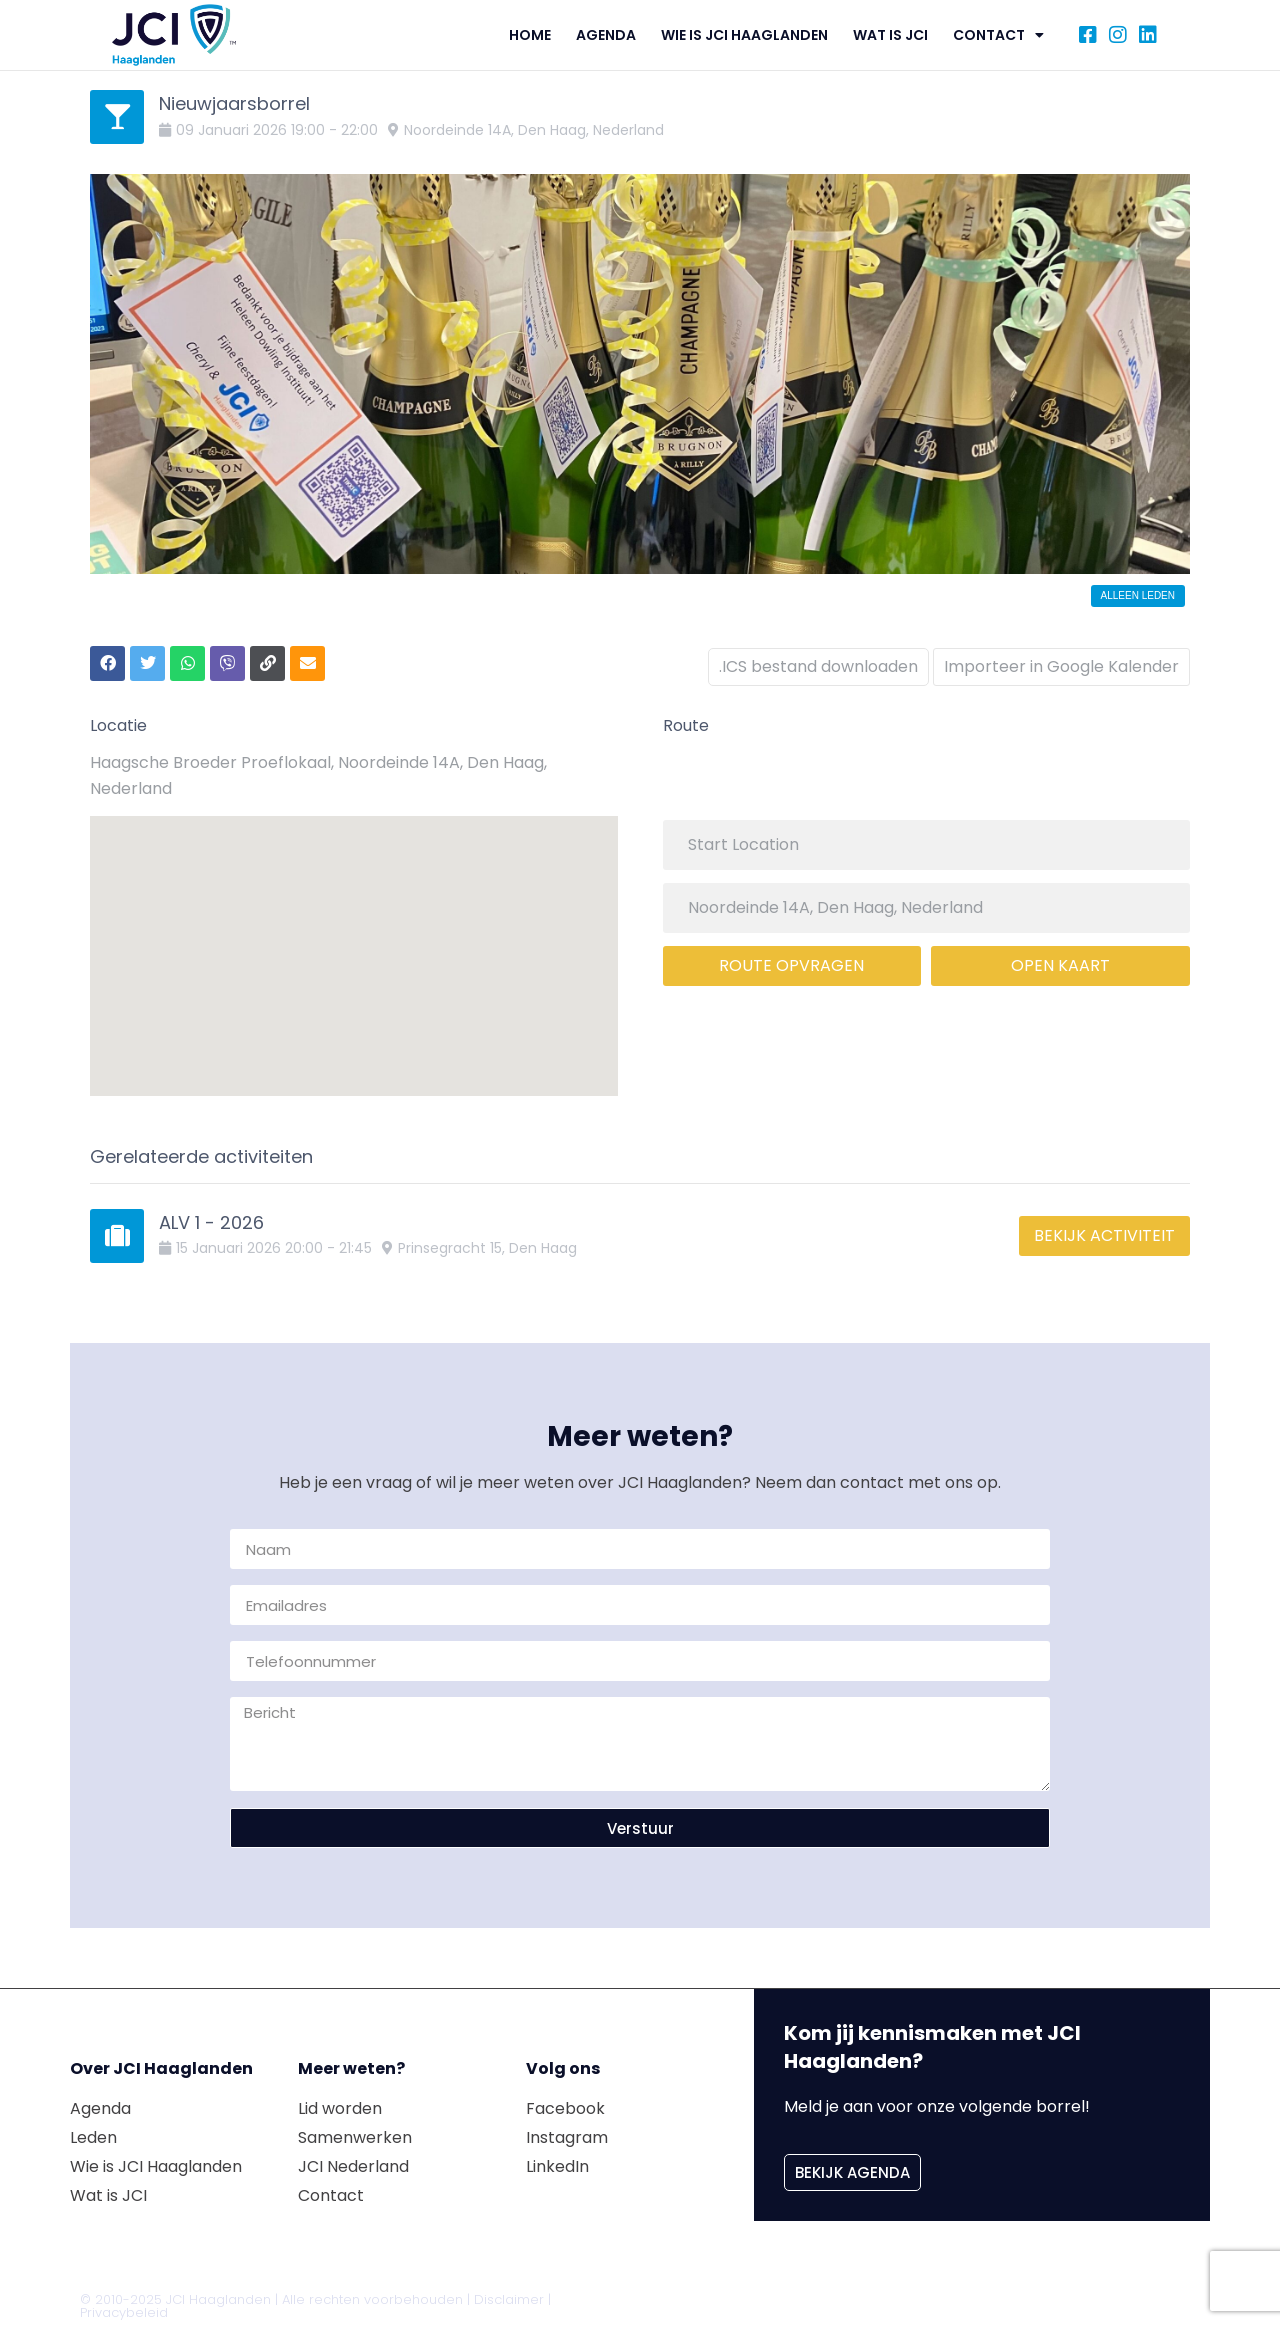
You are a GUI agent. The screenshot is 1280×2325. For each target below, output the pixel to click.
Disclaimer (509, 2293)
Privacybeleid (124, 2306)
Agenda (606, 35)
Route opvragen (791, 959)
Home (530, 35)
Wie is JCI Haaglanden (744, 35)
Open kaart (1060, 959)
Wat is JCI (890, 35)
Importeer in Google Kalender (1061, 660)
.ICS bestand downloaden (812, 660)
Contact (998, 35)
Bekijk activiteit (1104, 1229)
